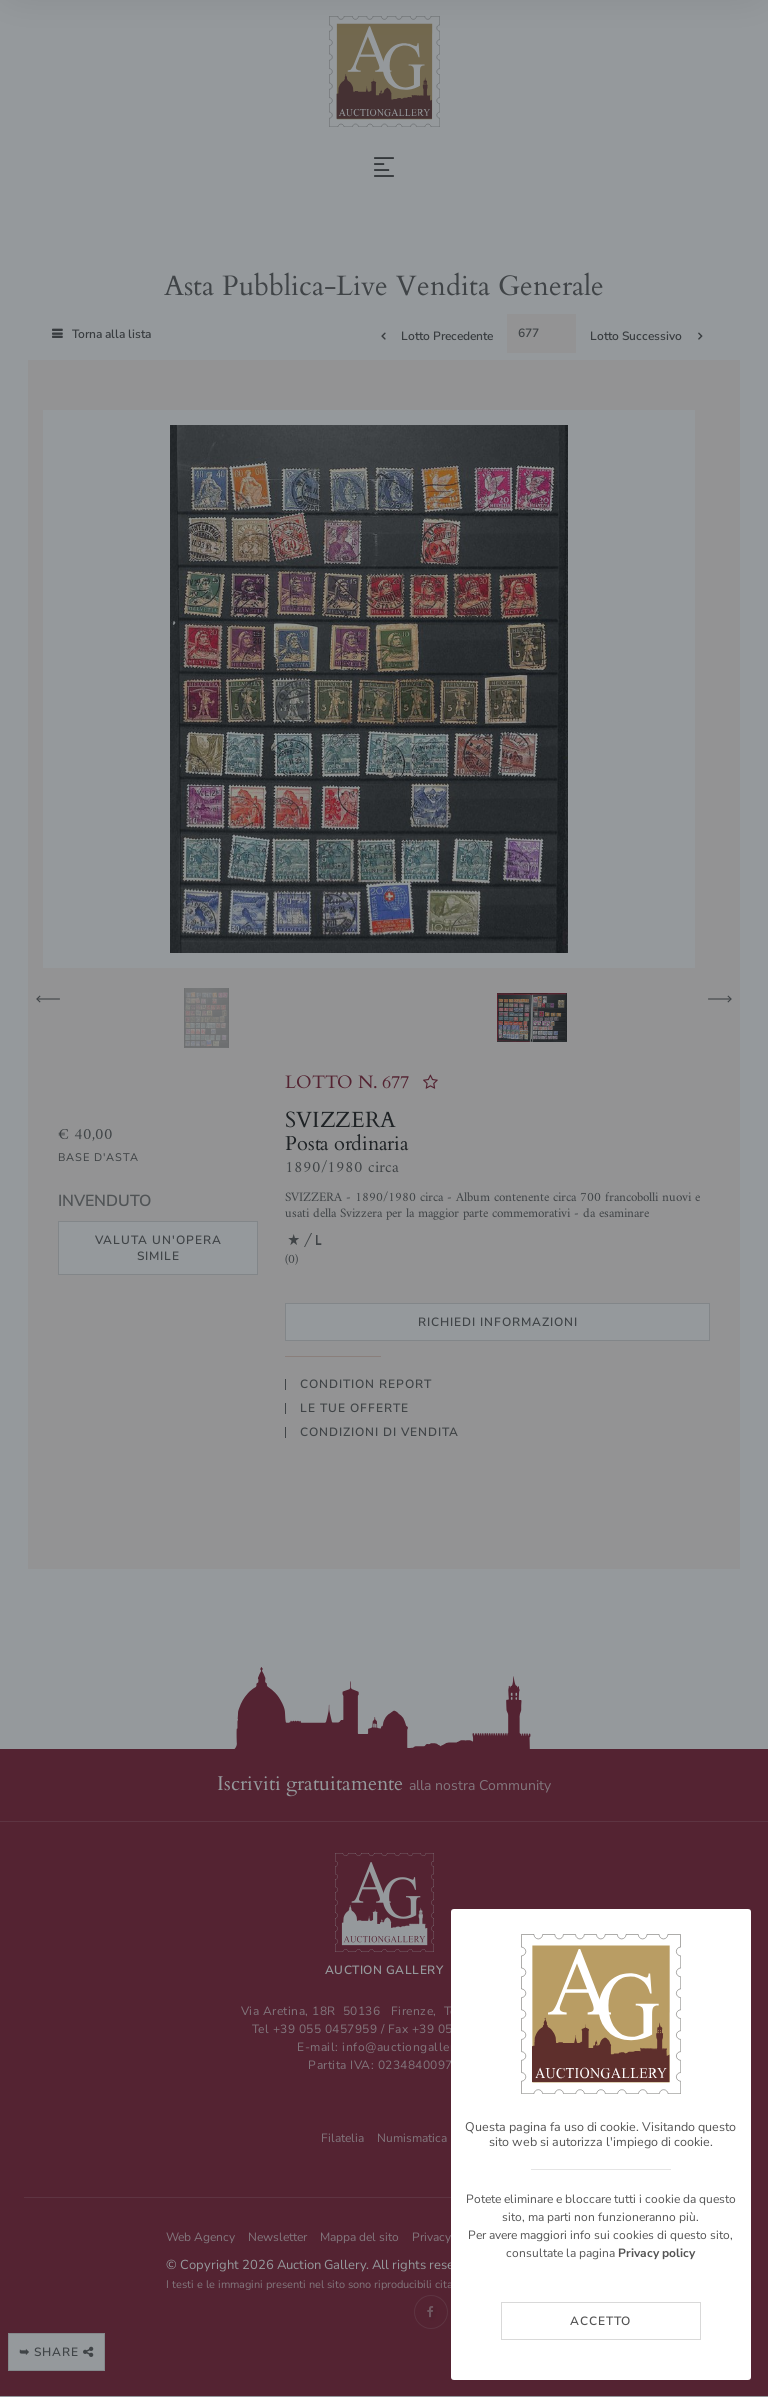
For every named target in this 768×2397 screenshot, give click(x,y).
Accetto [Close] (600, 2321)
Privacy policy (656, 2253)
